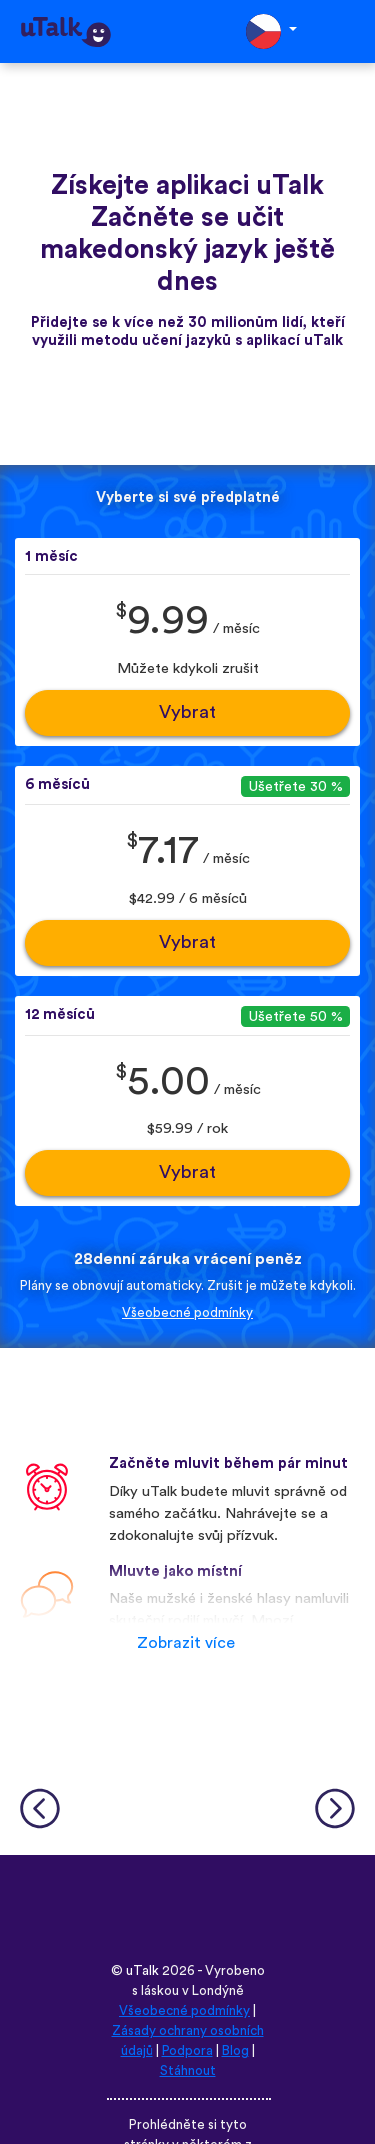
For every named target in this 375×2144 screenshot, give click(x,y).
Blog (235, 2051)
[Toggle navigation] (346, 31)
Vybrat (187, 712)
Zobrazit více (186, 1643)
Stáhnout (188, 2071)
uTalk (142, 1971)
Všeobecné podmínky (187, 1313)
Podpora (187, 2051)
